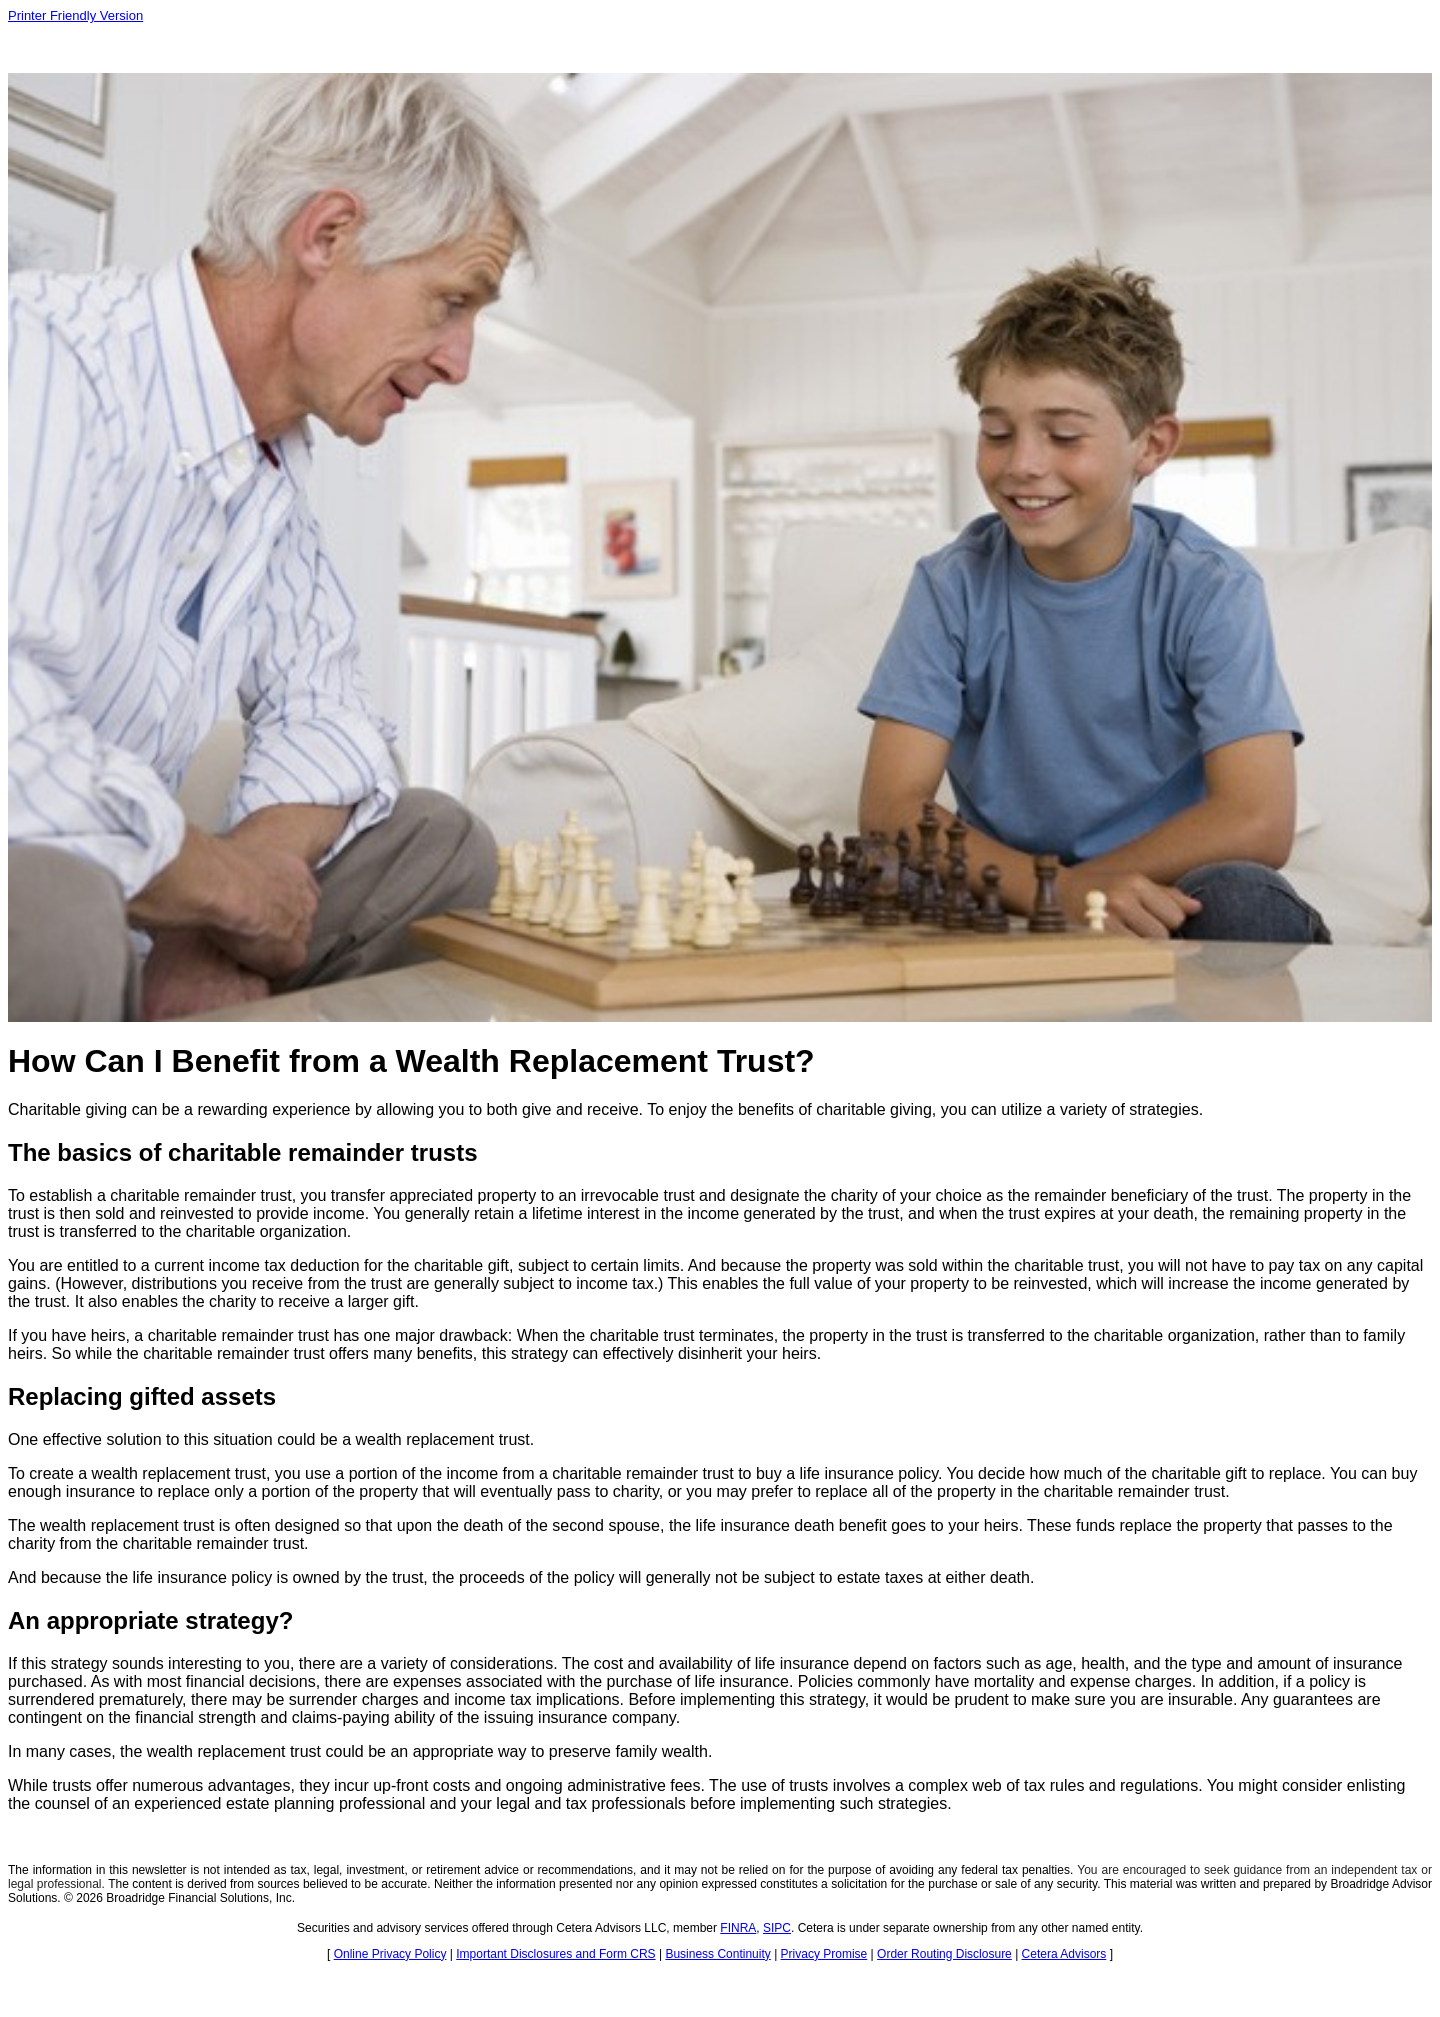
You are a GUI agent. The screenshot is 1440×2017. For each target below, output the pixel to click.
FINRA (738, 1928)
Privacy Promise (824, 1954)
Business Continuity (717, 1954)
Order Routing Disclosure (944, 1954)
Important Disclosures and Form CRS (555, 1954)
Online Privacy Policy (390, 1954)
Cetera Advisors (1064, 1954)
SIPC (777, 1928)
